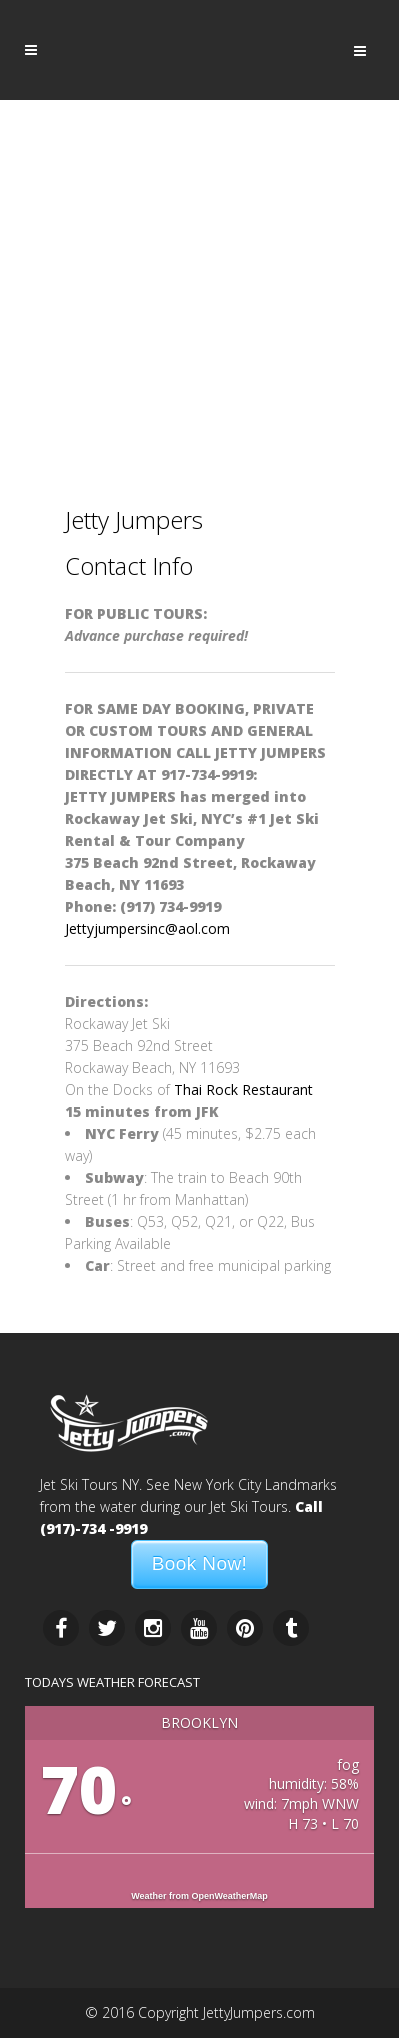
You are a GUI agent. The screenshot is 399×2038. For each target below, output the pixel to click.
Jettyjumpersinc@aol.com (147, 928)
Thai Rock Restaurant (243, 1089)
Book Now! (199, 1563)
